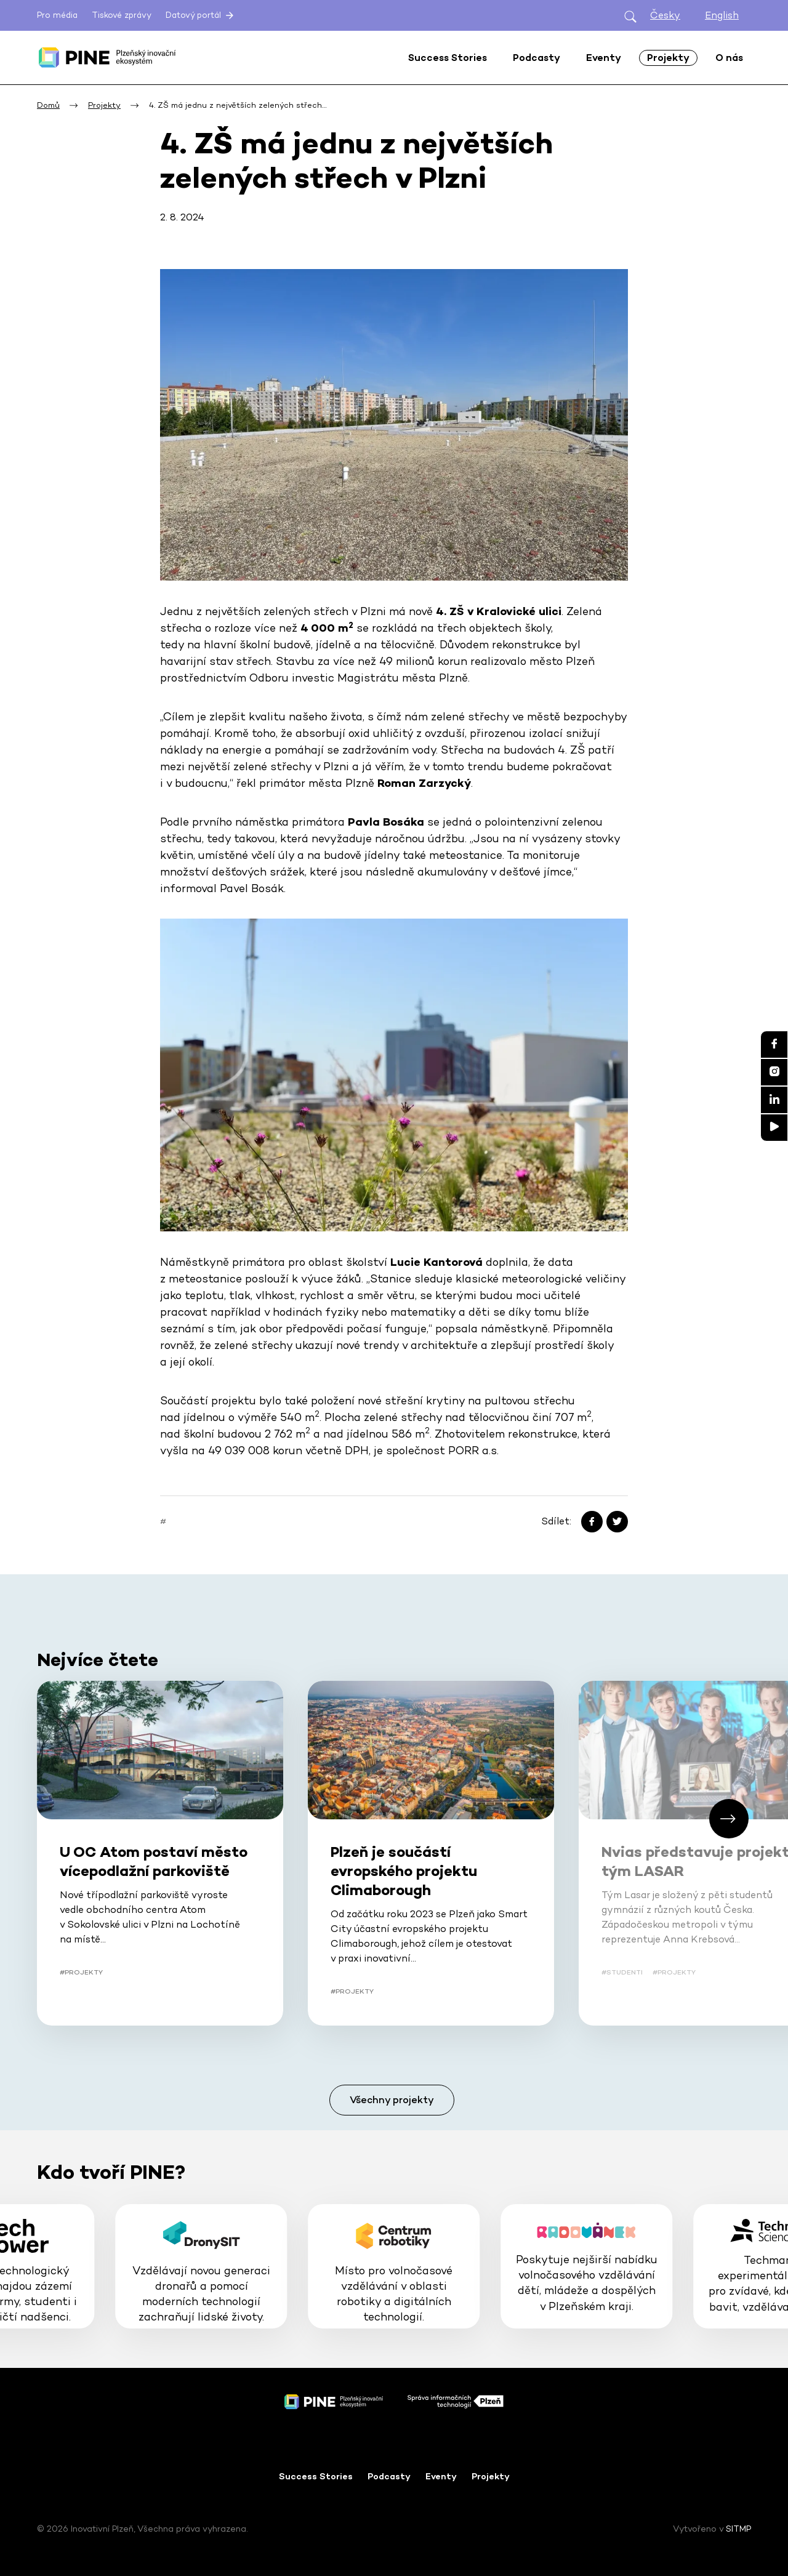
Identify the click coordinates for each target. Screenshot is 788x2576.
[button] (729, 1818)
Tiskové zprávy (121, 15)
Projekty (491, 2476)
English (722, 15)
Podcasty (389, 2476)
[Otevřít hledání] (630, 15)
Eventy (441, 2476)
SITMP (738, 2528)
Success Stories (316, 2476)
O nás (729, 57)
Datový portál (201, 15)
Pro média (57, 15)
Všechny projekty (392, 2099)
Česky (665, 15)
